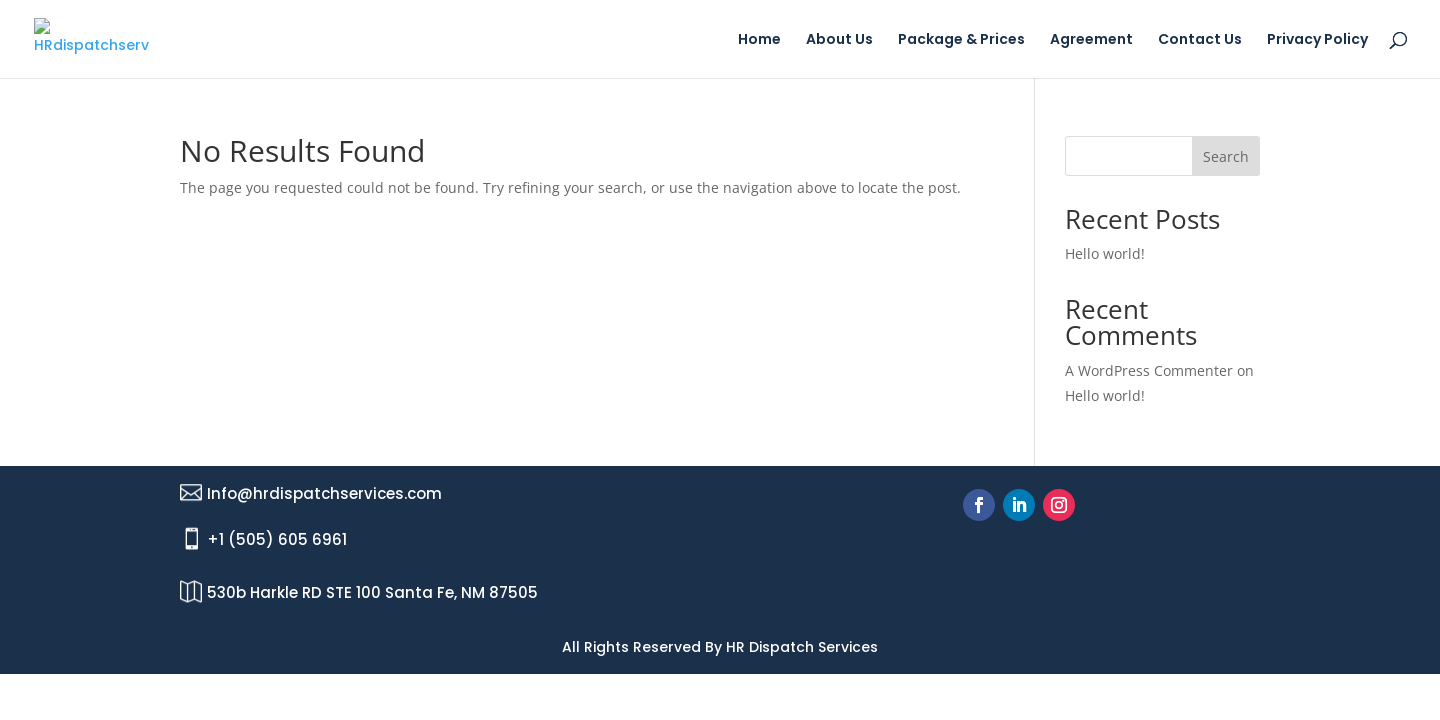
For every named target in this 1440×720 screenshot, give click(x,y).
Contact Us (1200, 40)
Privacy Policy (1317, 40)
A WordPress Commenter (1149, 370)
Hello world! (1105, 253)
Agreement (1091, 40)
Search (1226, 156)
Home (759, 40)
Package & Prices (961, 40)
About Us (839, 40)
